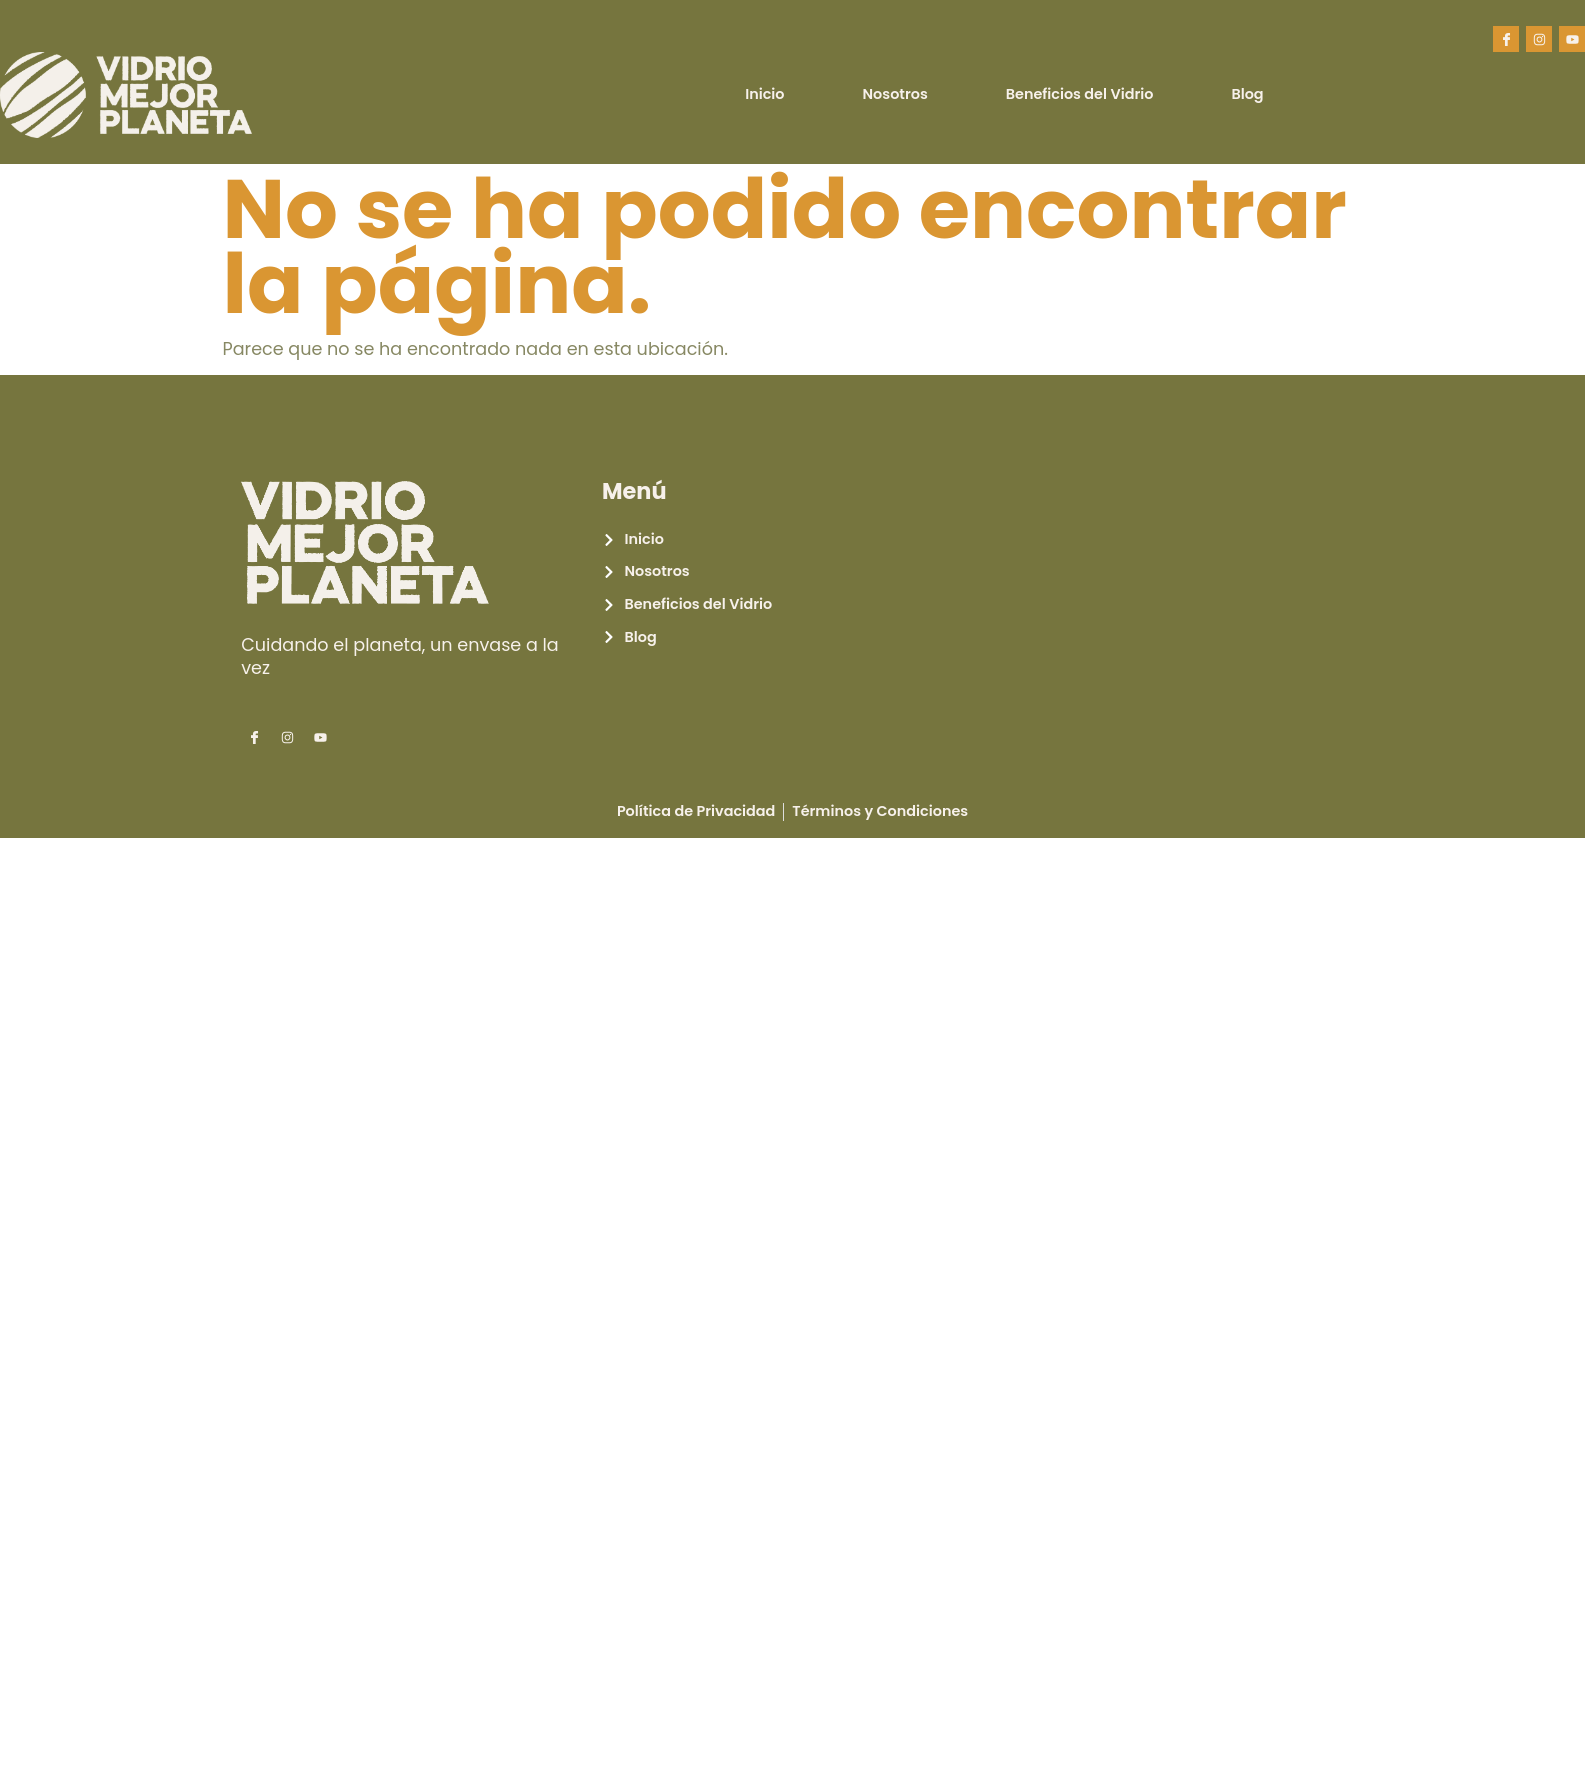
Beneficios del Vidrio (1080, 94)
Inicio (764, 94)
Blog (1247, 94)
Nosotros (895, 94)
